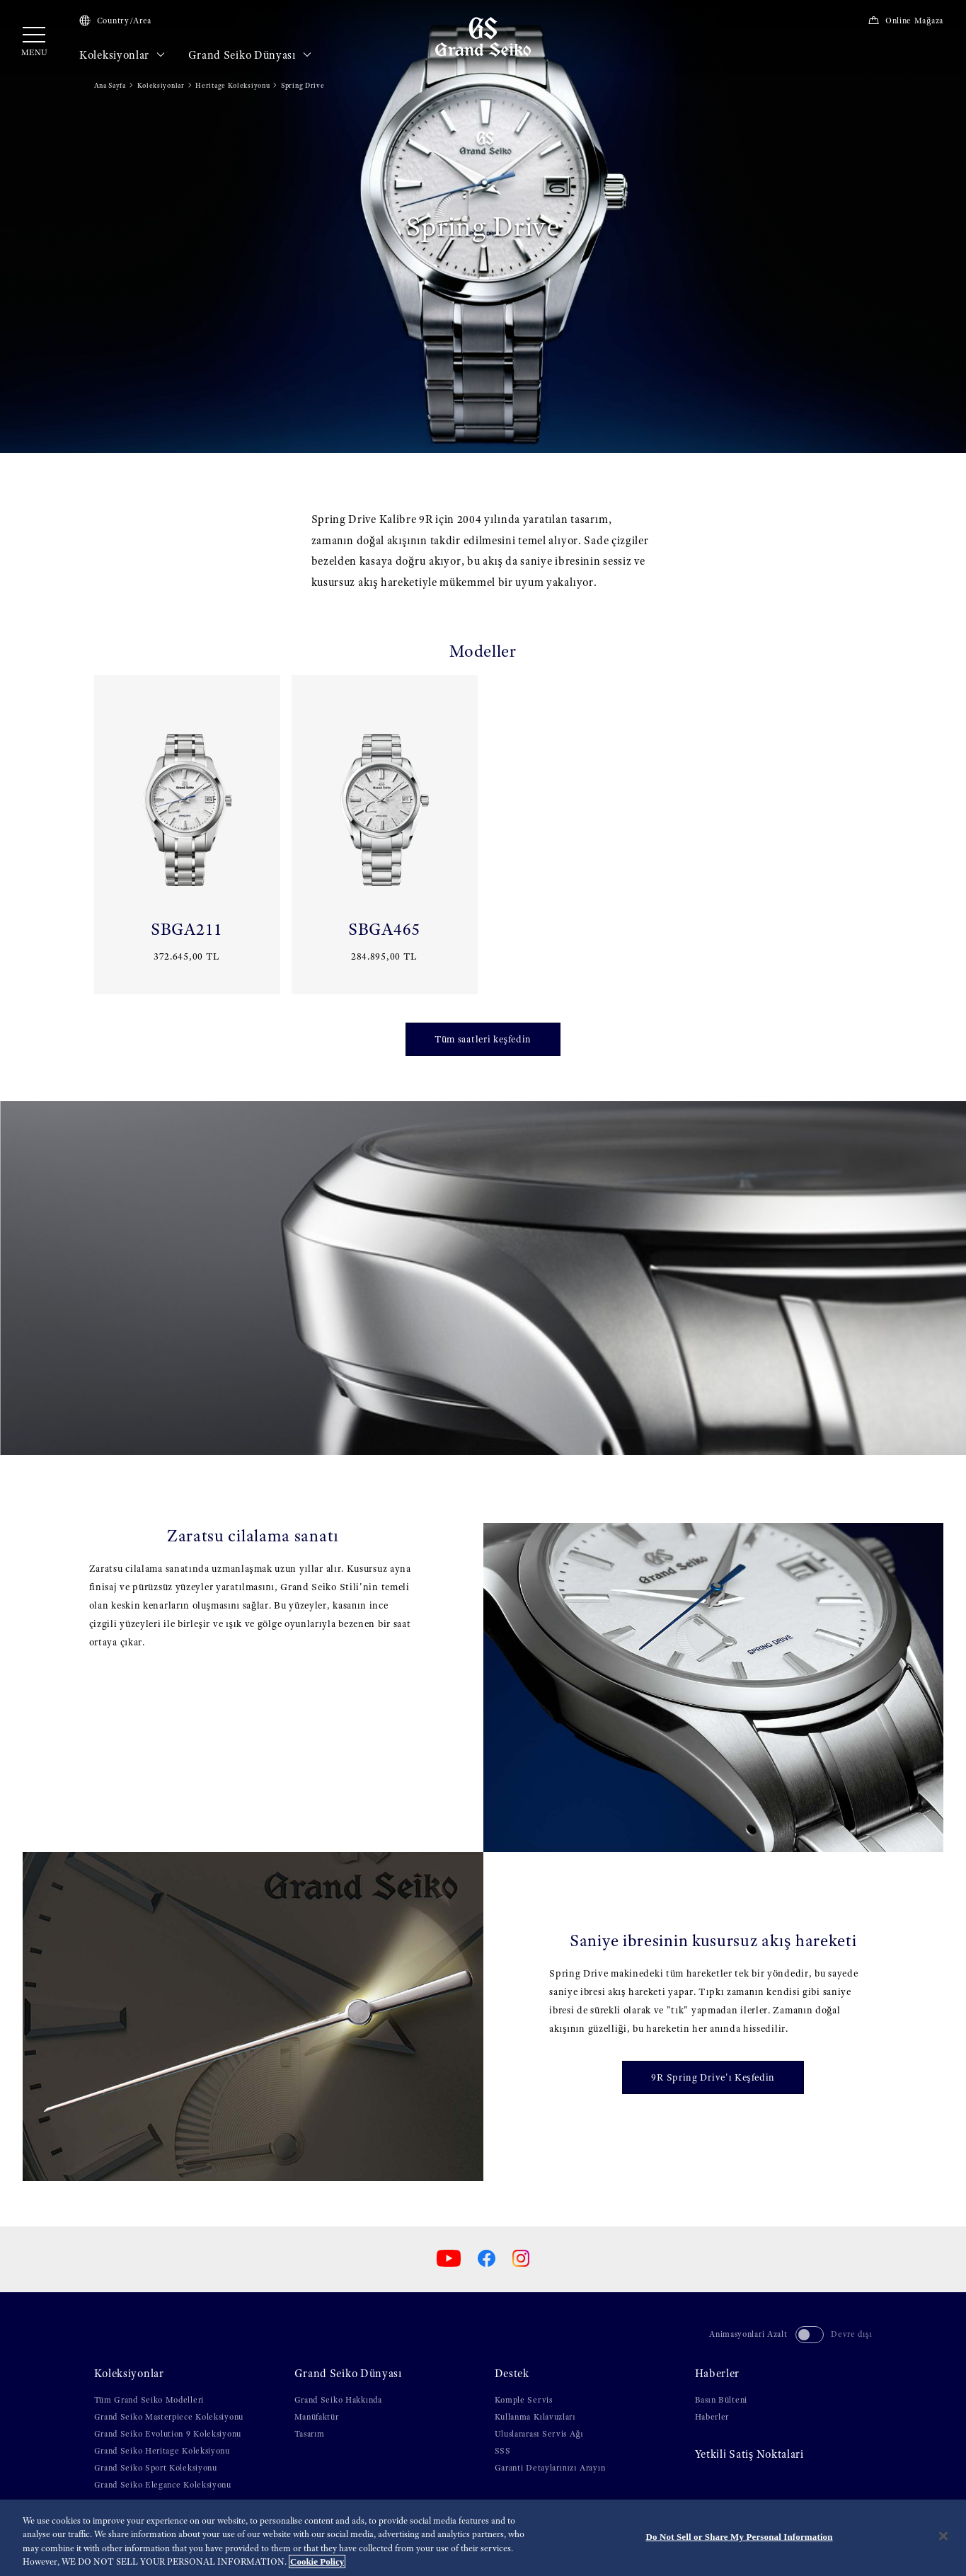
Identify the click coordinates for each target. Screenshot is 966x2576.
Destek (512, 2374)
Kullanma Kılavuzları (535, 2416)
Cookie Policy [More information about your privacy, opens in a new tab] (317, 2561)
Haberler (717, 2374)
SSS (503, 2450)
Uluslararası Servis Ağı (539, 2433)
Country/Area (115, 20)
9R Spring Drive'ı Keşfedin (713, 2077)
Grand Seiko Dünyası (250, 55)
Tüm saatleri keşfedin (483, 1039)
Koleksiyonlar (122, 55)
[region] (483, 2538)
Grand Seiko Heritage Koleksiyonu (162, 2450)
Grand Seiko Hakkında (338, 2399)
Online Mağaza (905, 20)
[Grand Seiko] (483, 36)
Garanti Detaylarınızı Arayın (550, 2467)
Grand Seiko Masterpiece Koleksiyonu (169, 2416)
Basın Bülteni (721, 2399)
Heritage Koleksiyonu (232, 85)
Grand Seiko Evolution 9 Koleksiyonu (168, 2433)
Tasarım (309, 2433)
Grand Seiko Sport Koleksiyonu (155, 2467)
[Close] (943, 2535)
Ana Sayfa (110, 85)
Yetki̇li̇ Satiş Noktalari (749, 2454)
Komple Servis (524, 2399)
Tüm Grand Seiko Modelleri (149, 2399)
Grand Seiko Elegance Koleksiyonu (162, 2484)
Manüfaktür (316, 2416)
